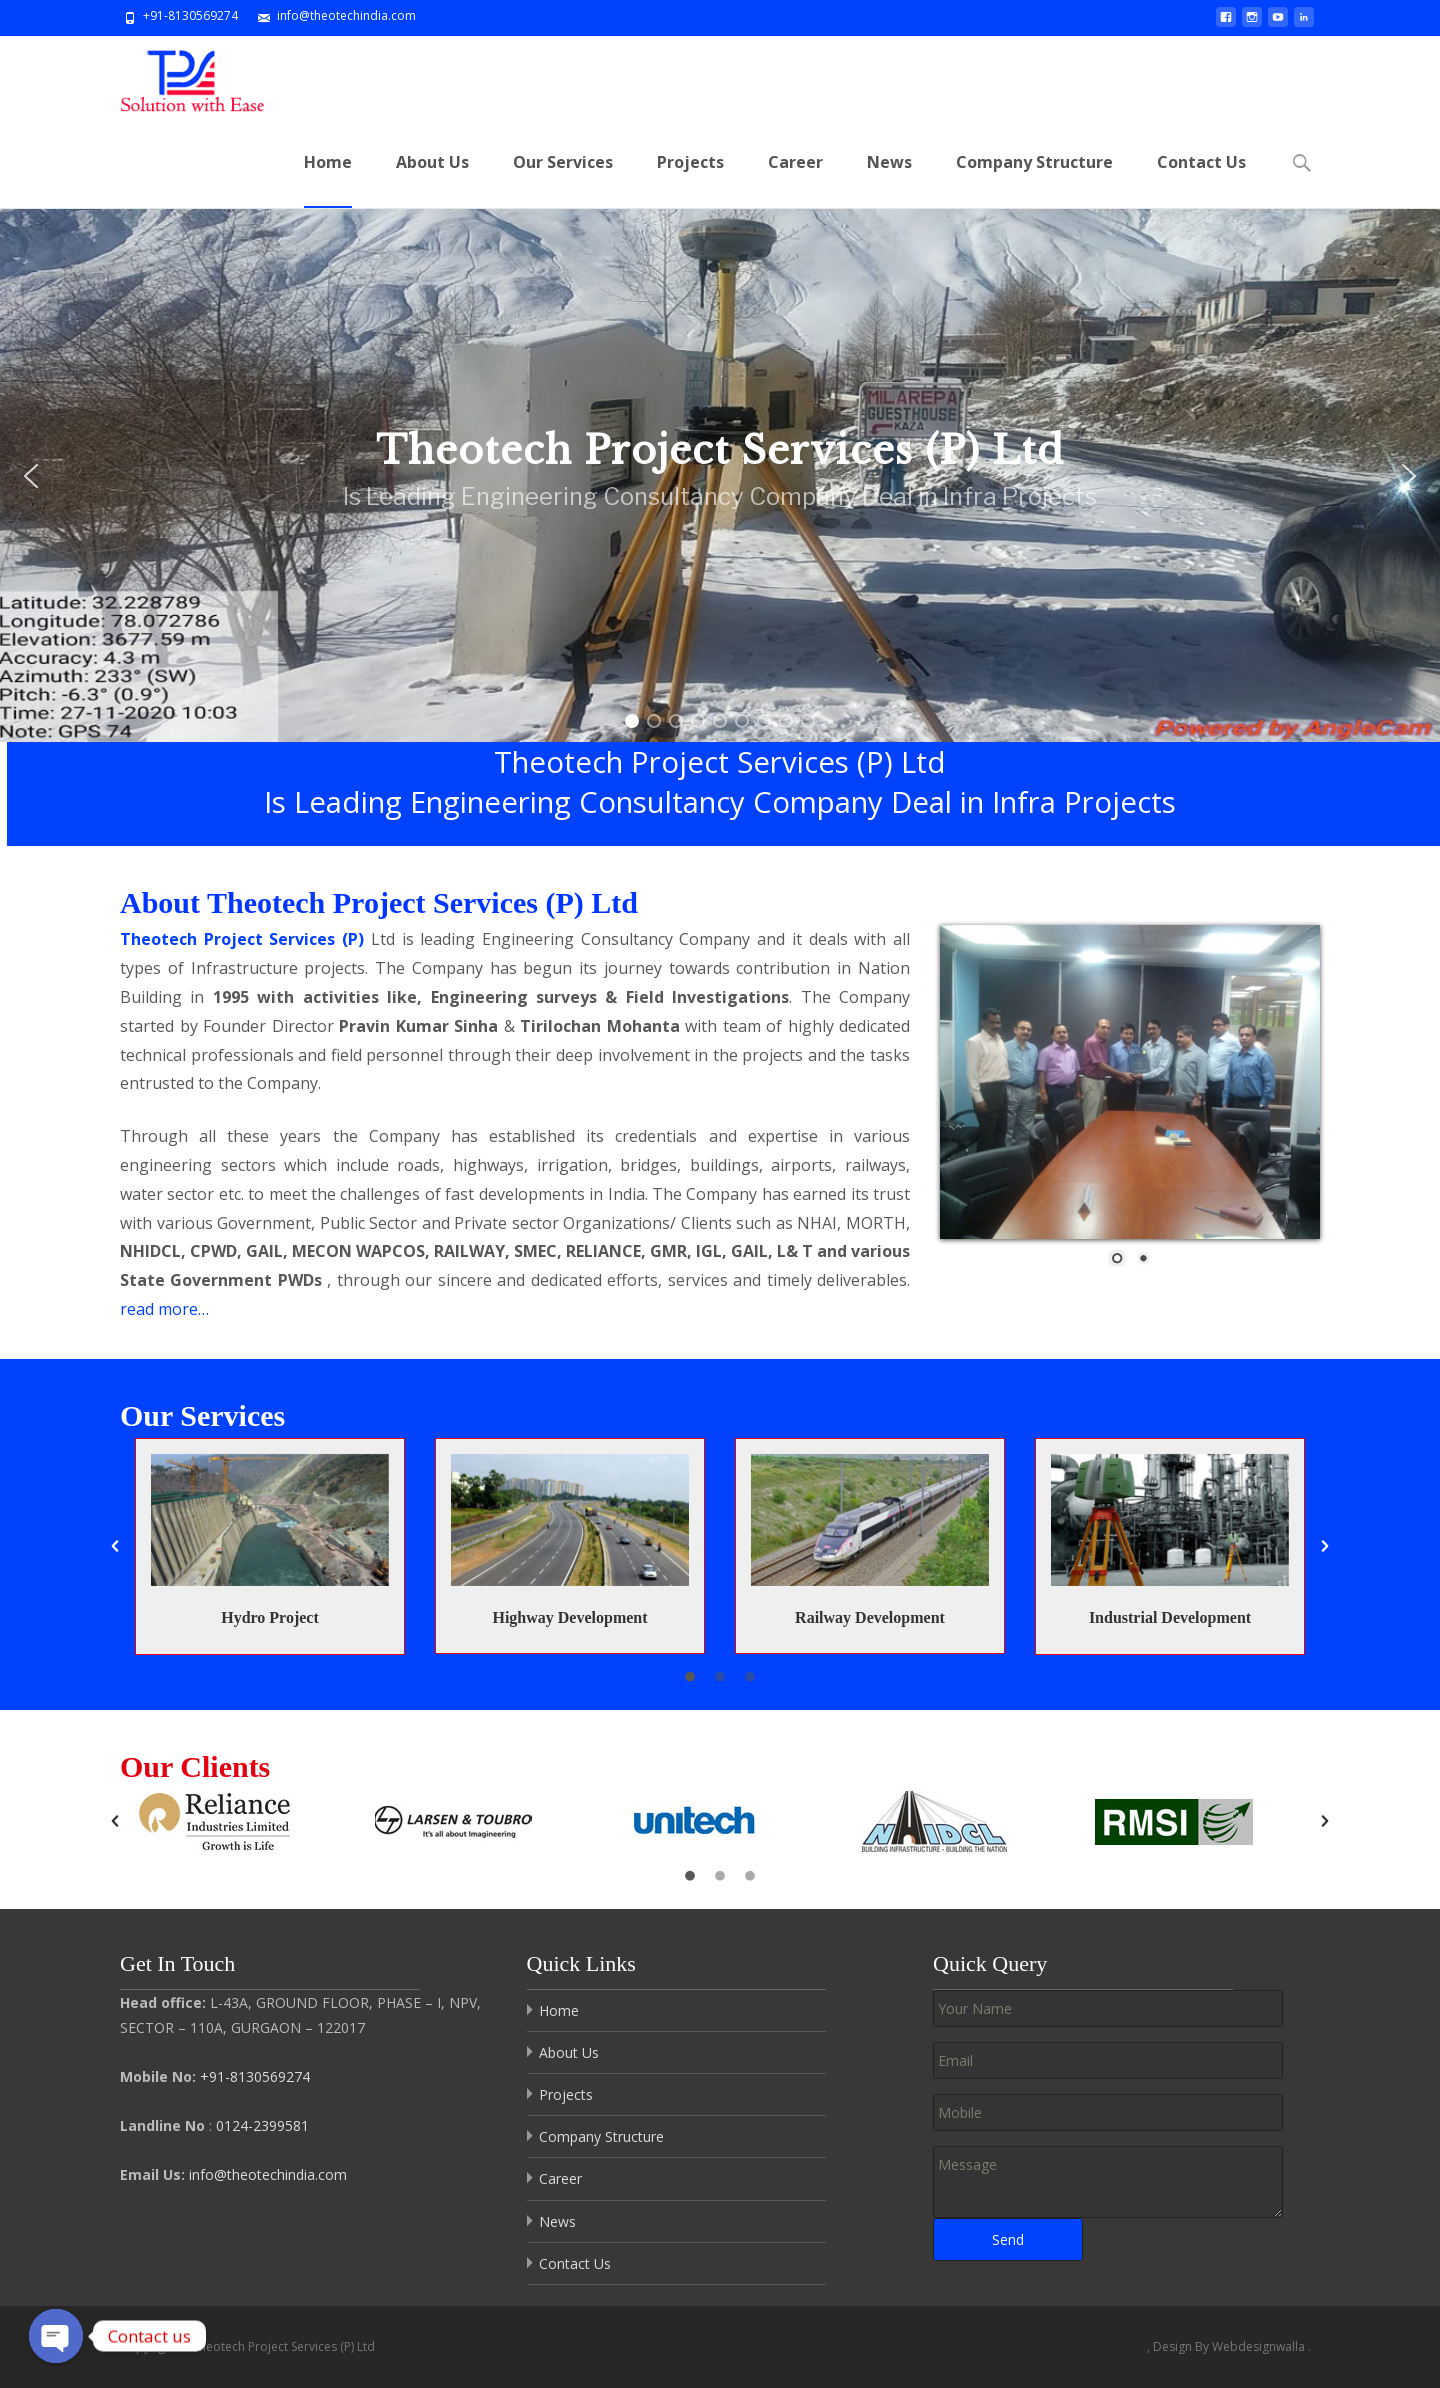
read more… (164, 1224)
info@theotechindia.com (268, 2174)
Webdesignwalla (1260, 2346)
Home (328, 179)
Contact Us (1201, 179)
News (889, 179)
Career (795, 179)
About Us (432, 179)
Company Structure (1034, 179)
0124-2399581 (262, 2125)
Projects (690, 179)
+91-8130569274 (255, 2076)
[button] (115, 1807)
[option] (270, 1806)
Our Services (563, 179)
